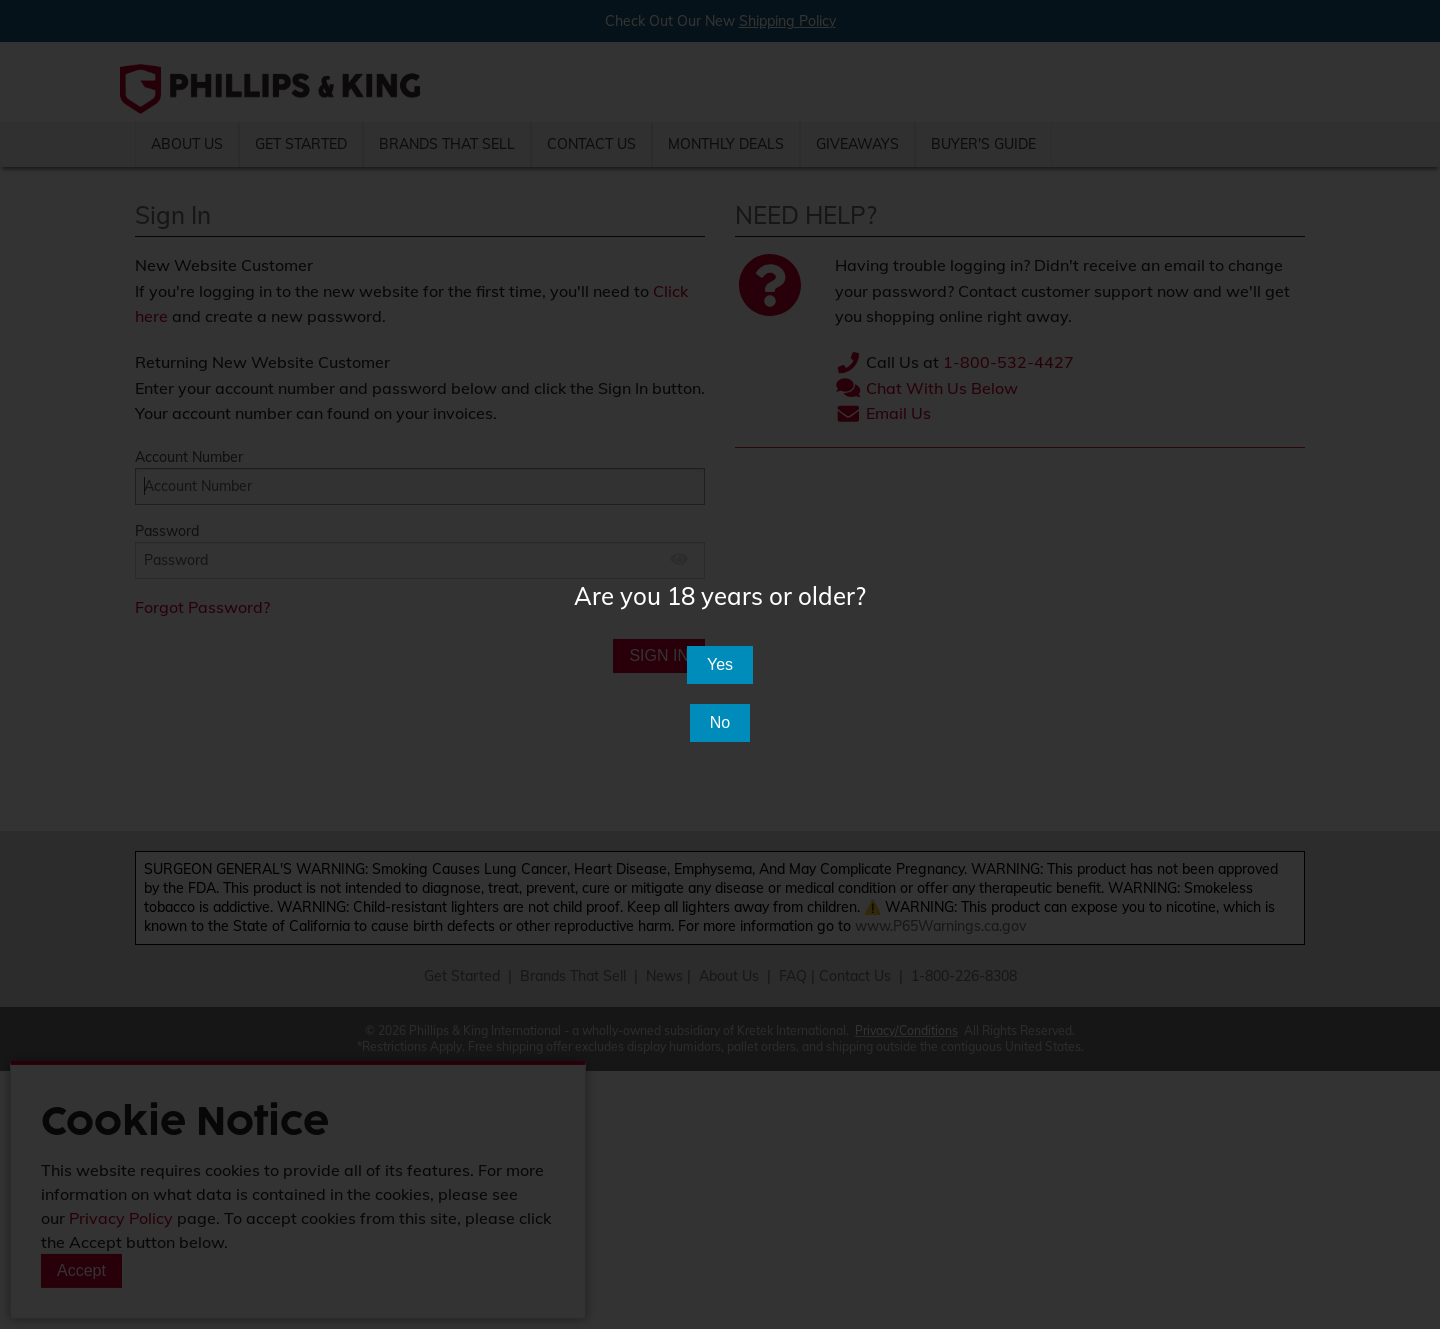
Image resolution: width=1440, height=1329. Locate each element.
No (720, 722)
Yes (720, 664)
